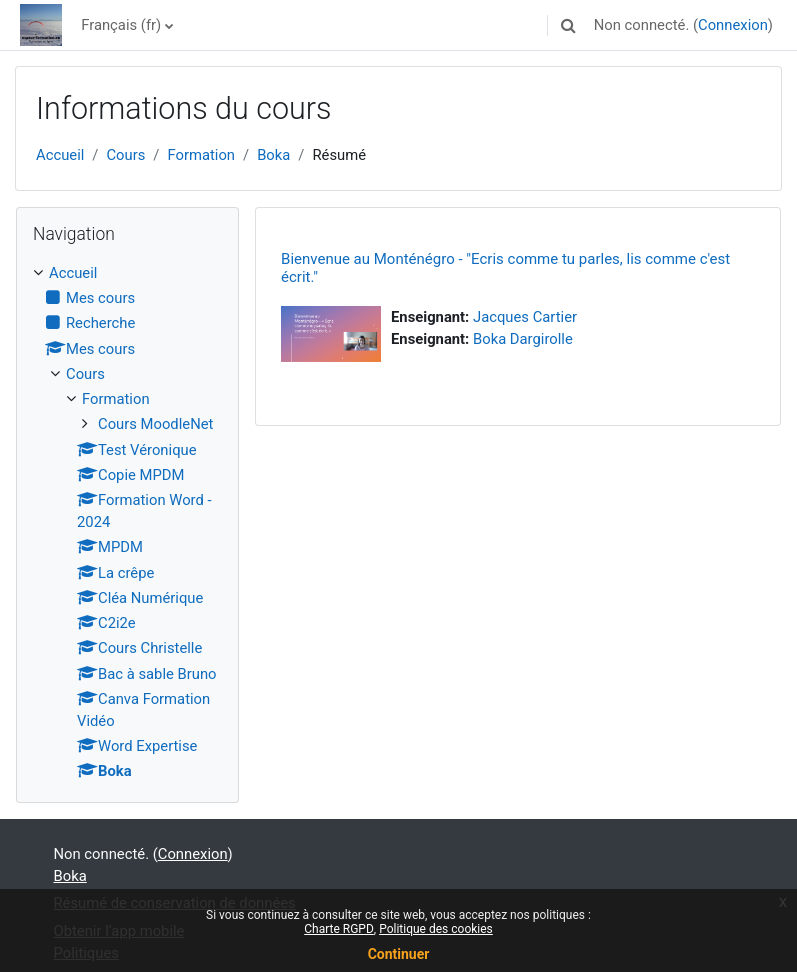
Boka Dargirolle (523, 339)
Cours (125, 155)
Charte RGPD (339, 929)
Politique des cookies (436, 929)
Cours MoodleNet (155, 424)
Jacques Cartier (525, 317)
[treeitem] (127, 522)
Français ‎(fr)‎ (121, 25)
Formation (201, 155)
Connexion (733, 25)
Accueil (60, 155)
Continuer (399, 954)
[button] (569, 25)
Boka (273, 155)
